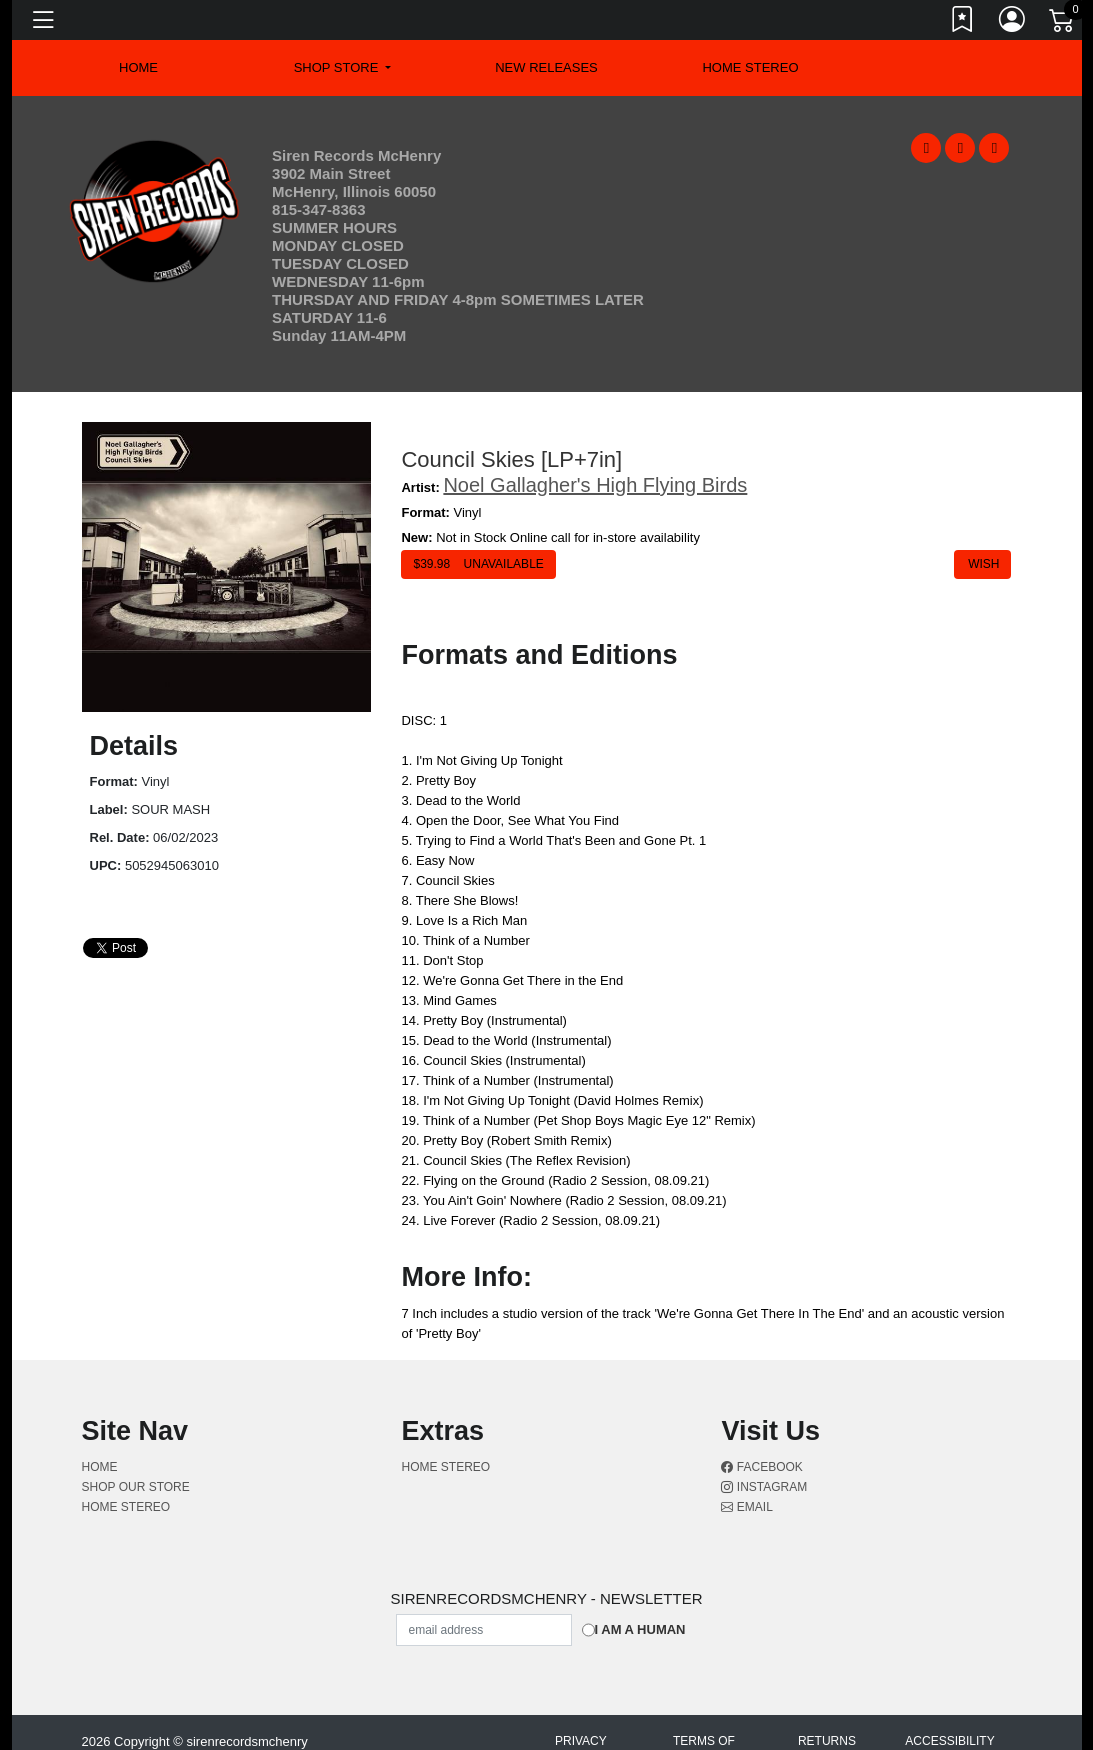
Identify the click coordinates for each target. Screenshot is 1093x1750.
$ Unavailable (478, 564)
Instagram (764, 1487)
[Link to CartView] (1063, 19)
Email (746, 1507)
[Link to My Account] (1013, 23)
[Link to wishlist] (963, 23)
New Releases (546, 67)
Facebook (761, 1467)
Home (100, 1467)
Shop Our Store (136, 1487)
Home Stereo (750, 67)
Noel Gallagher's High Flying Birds (595, 485)
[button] (343, 68)
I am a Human (640, 1629)
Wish (982, 564)
